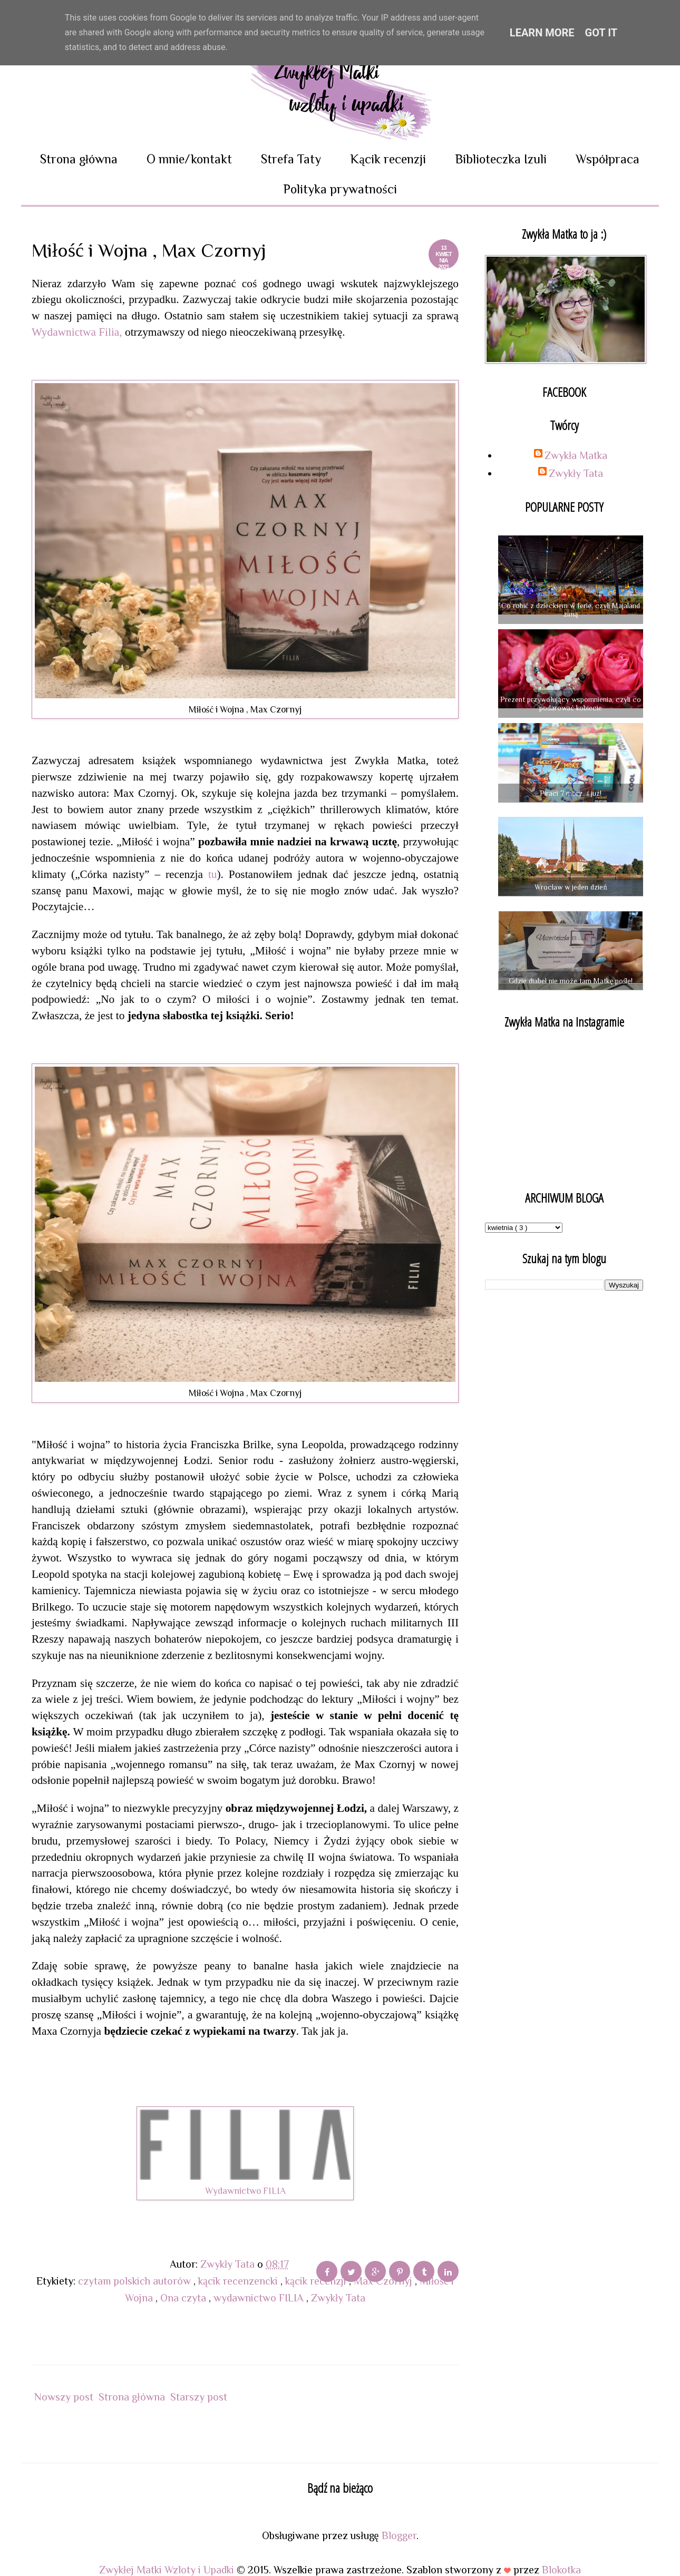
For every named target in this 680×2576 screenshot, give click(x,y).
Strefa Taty (291, 159)
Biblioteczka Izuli (501, 159)
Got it (601, 32)
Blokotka (561, 2569)
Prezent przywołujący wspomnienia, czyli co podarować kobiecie (570, 704)
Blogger (399, 2535)
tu (210, 874)
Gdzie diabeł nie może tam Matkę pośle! (571, 981)
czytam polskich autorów (135, 2281)
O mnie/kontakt (189, 159)
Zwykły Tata (338, 2298)
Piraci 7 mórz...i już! (570, 793)
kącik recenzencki (239, 2281)
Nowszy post (63, 2397)
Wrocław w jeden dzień (571, 887)
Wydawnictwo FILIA (245, 2190)
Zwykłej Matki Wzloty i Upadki (168, 2569)
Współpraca (608, 159)
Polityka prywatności (339, 189)
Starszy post (198, 2397)
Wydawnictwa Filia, (77, 332)
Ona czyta (184, 2298)
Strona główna (79, 159)
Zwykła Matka (576, 455)
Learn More (542, 32)
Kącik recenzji (388, 159)
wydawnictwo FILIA (259, 2298)
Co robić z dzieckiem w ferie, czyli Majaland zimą (570, 610)
